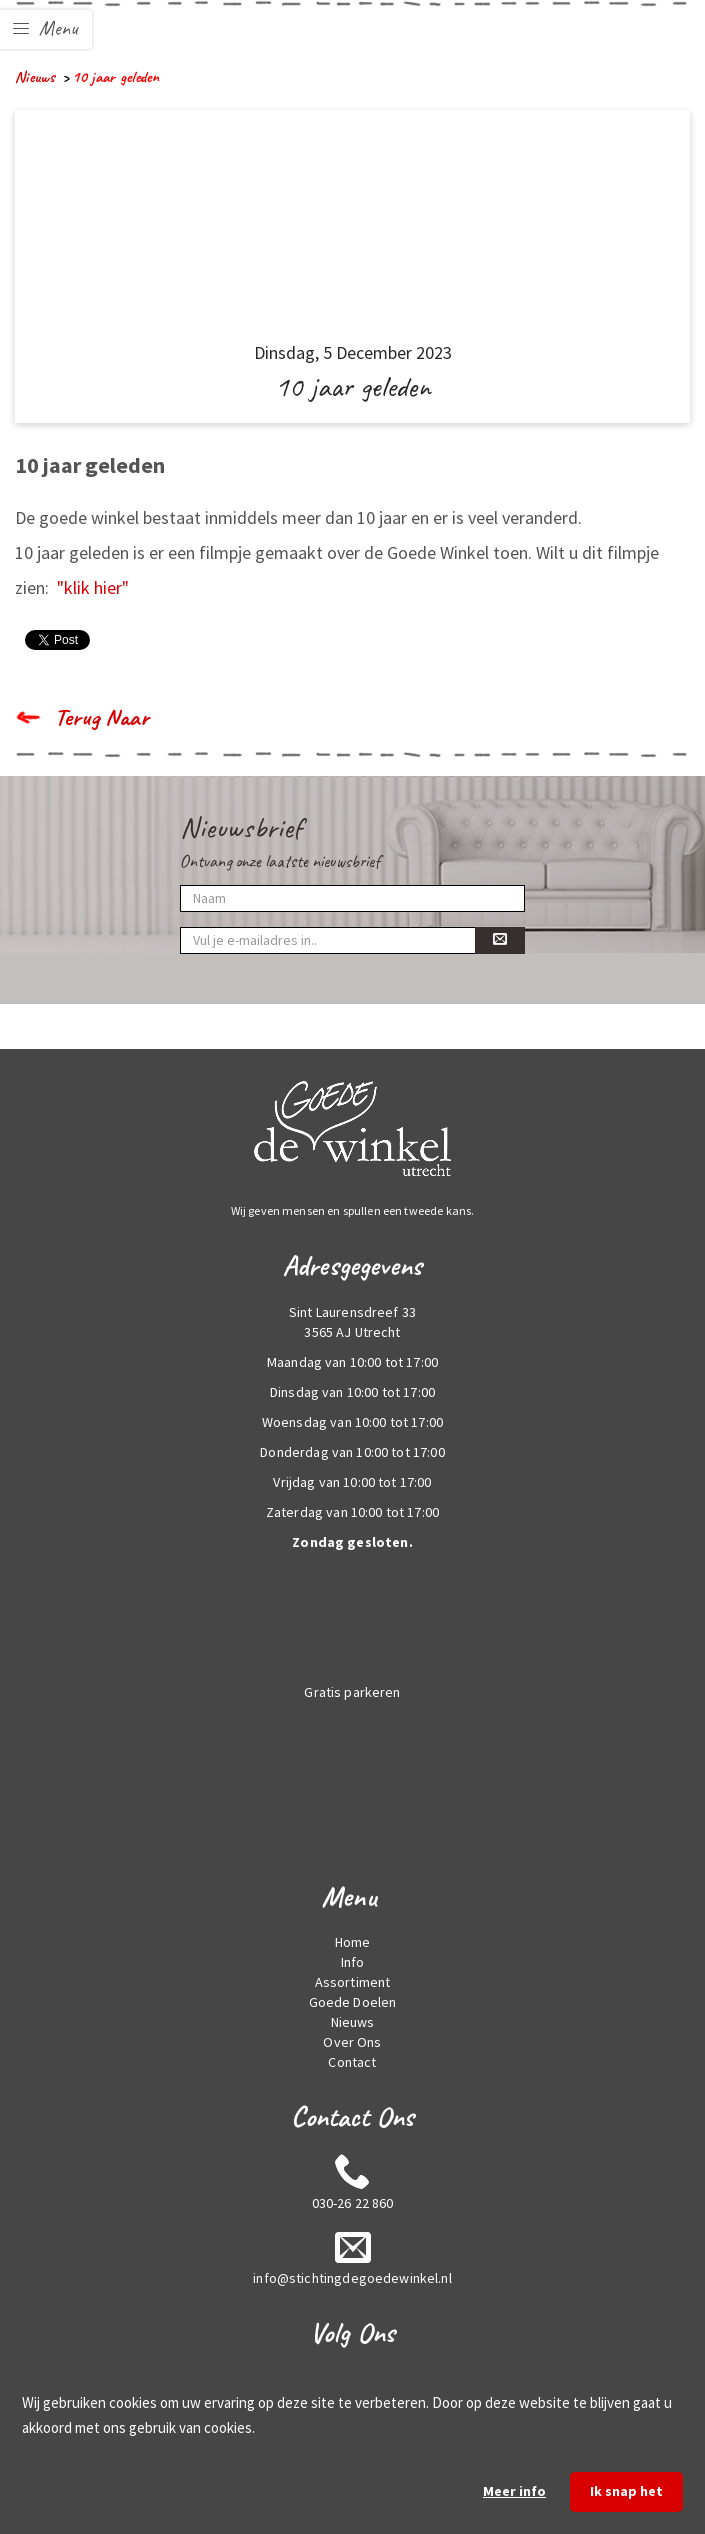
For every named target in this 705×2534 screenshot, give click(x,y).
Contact (352, 2062)
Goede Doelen (353, 2002)
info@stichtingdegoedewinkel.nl (352, 2278)
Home (353, 1942)
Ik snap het (626, 2491)
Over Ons (352, 2042)
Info (353, 1962)
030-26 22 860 (353, 2203)
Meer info (514, 2491)
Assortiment (353, 1982)
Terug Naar (102, 717)
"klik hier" (93, 587)
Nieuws (35, 77)
